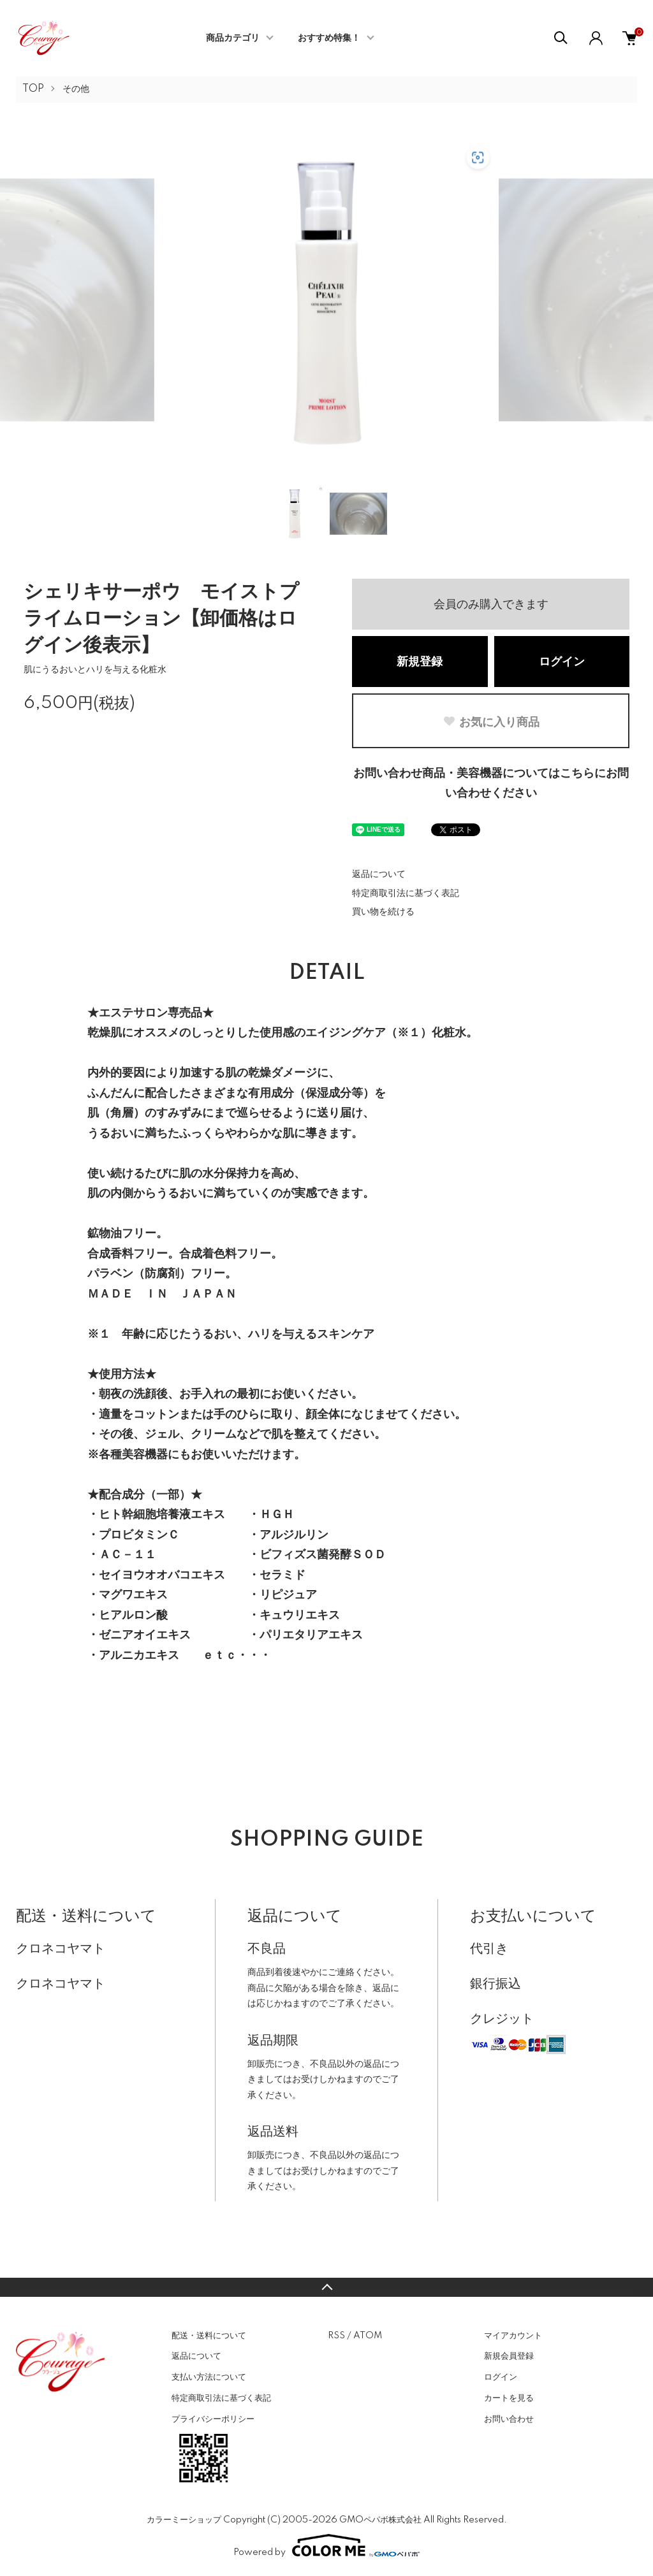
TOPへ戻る (326, 2287)
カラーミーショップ (184, 2519)
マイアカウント (513, 2335)
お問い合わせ (509, 2419)
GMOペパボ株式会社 (380, 2519)
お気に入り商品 (491, 722)
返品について (379, 874)
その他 (75, 89)
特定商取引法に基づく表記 (405, 893)
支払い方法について (209, 2377)
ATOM (367, 2335)
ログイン (562, 662)
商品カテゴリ (233, 38)
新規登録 (420, 662)
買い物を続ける (383, 912)
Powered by (326, 2545)
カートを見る (509, 2398)
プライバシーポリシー (213, 2419)
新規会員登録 (509, 2356)
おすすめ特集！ (329, 38)
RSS (336, 2335)
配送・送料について (209, 2335)
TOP (33, 89)
